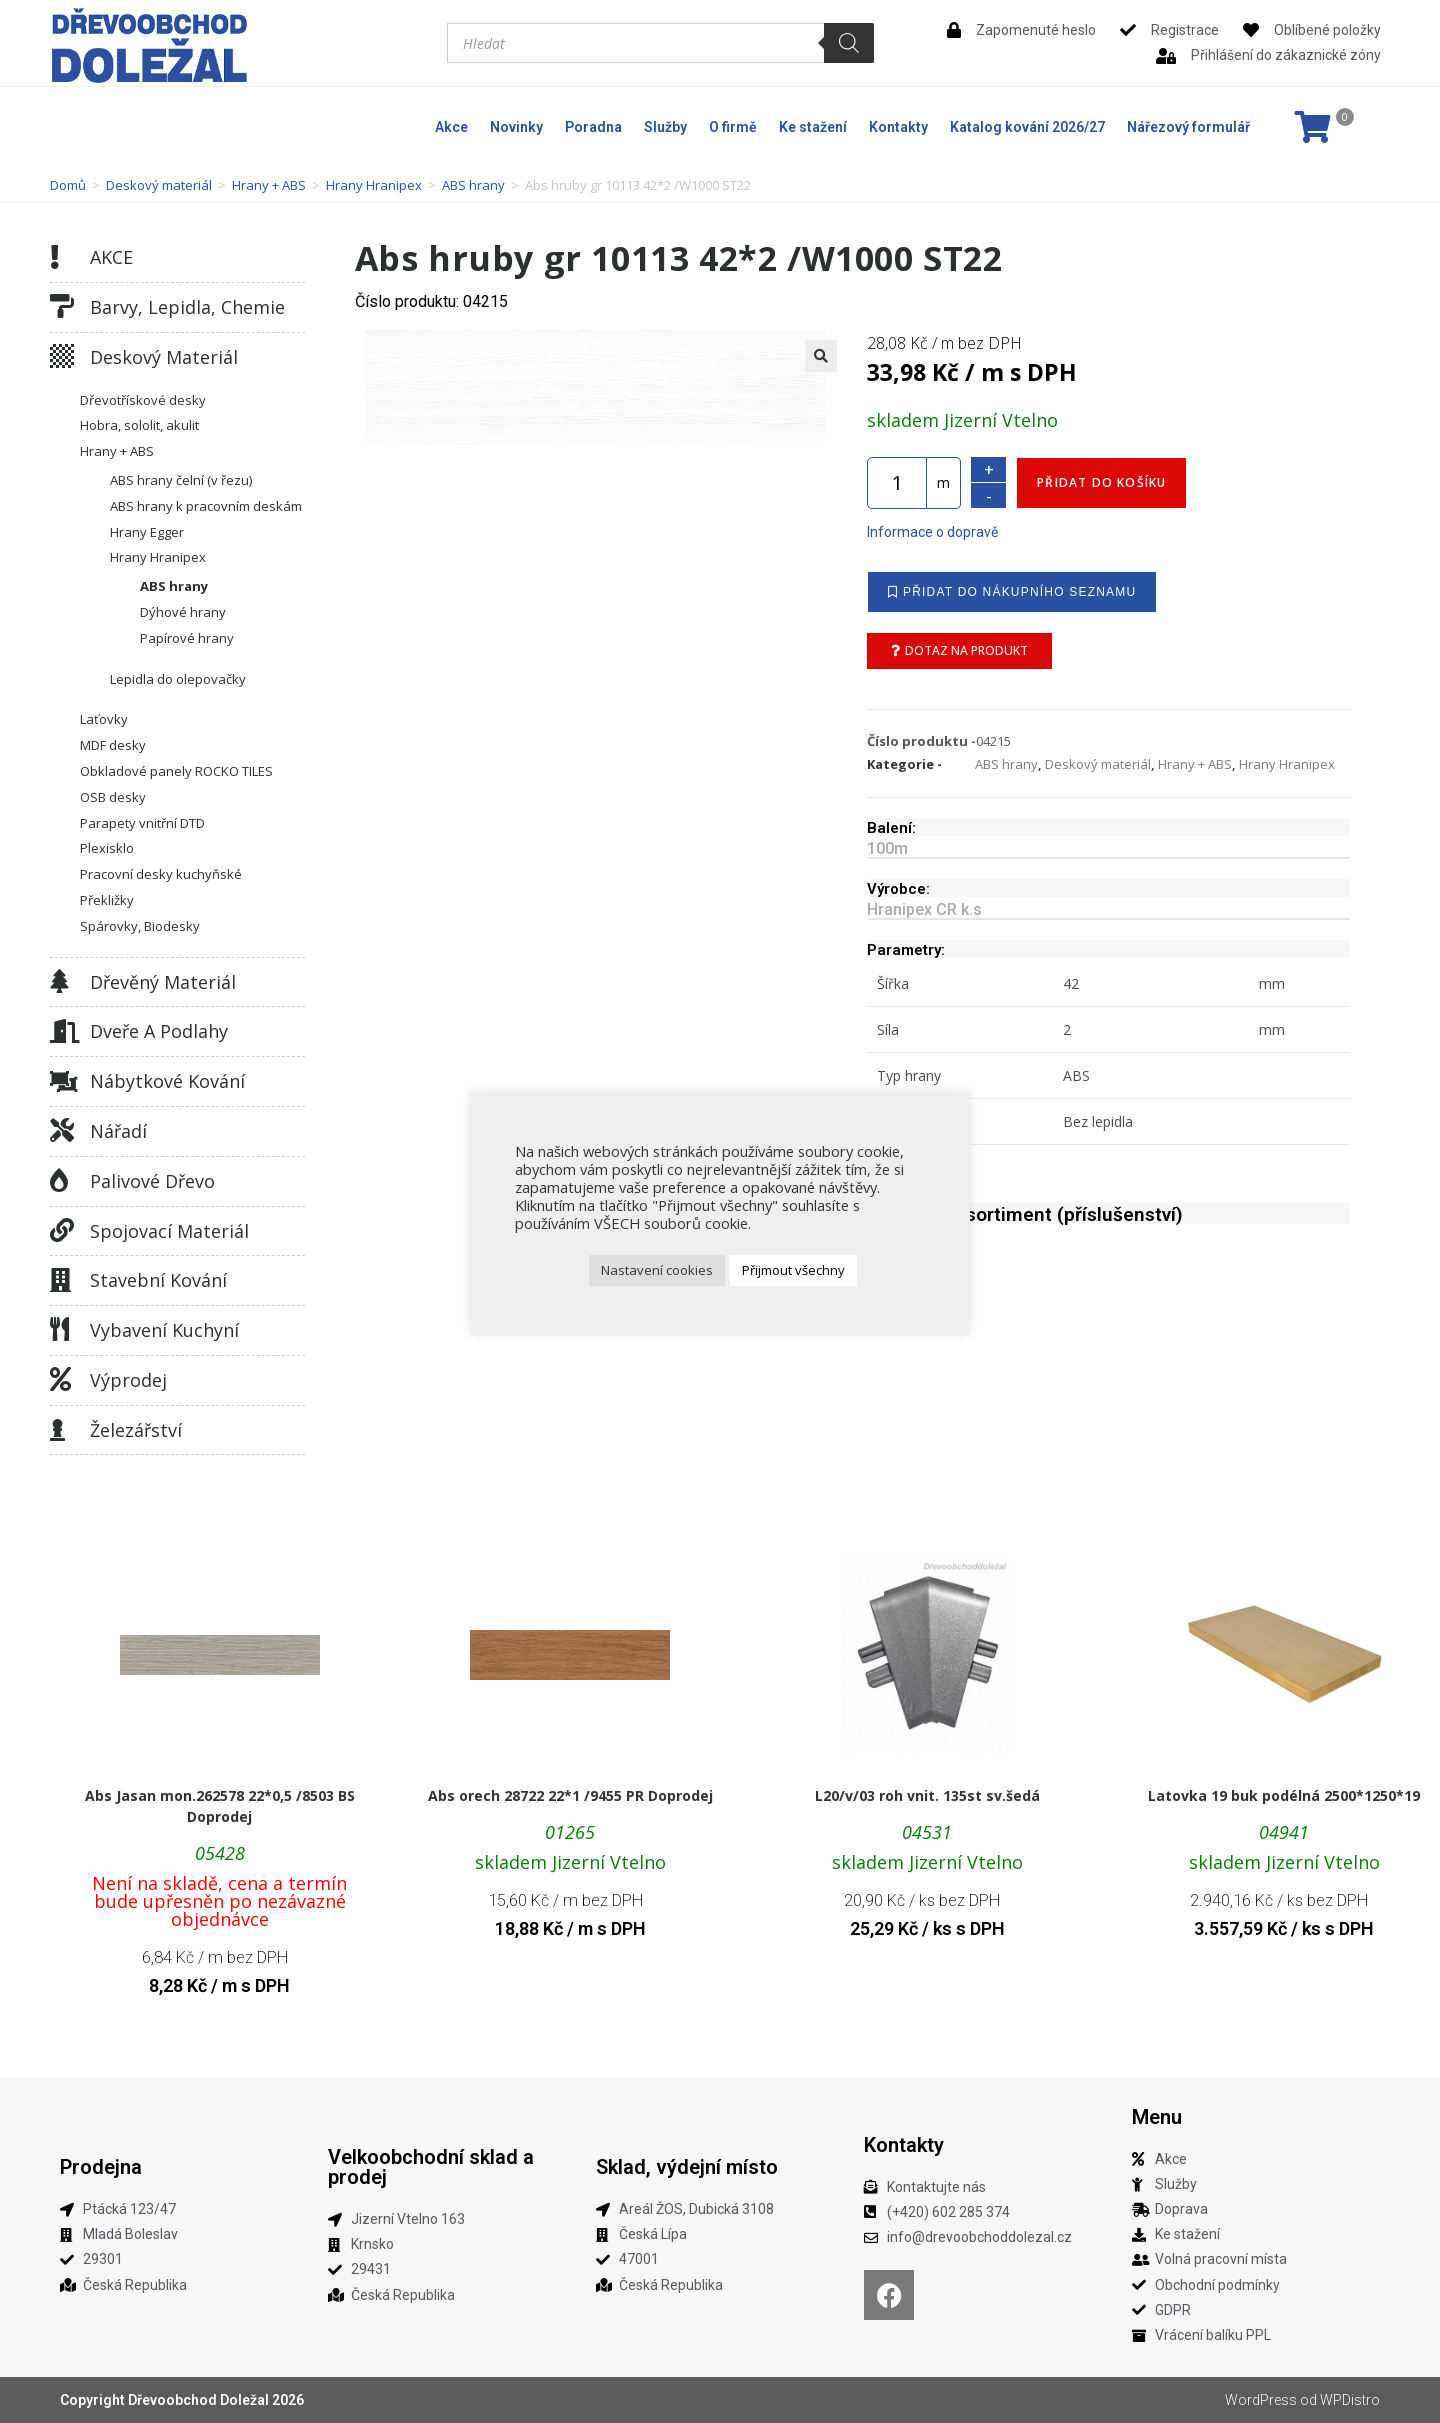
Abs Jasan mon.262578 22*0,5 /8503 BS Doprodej (220, 1806)
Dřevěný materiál (163, 982)
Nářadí (118, 1131)
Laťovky (104, 719)
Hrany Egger (147, 532)
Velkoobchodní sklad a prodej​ (431, 2167)
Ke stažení (813, 127)
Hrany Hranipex (374, 185)
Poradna (593, 127)
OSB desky (113, 797)
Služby (665, 127)
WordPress (1261, 2400)
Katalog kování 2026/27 (1027, 127)
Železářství (136, 1430)
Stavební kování (158, 1280)
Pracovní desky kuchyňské (161, 874)
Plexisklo (107, 848)
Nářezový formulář (1188, 127)
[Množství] (897, 483)
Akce (451, 127)
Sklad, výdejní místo (687, 2167)
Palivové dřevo (152, 1181)
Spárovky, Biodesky (140, 926)
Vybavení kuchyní (164, 1330)
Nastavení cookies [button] (657, 1270)
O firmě (733, 127)
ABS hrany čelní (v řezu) (181, 480)
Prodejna (101, 2167)
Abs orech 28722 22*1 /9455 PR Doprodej (570, 1795)
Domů (68, 185)
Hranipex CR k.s (924, 909)
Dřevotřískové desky (143, 400)
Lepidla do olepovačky (178, 679)
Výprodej (128, 1380)
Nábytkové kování (167, 1081)
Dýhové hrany (183, 612)
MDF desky (113, 745)
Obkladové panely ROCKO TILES (176, 771)
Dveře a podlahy (159, 1031)
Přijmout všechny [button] (793, 1270)
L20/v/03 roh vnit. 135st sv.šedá (927, 1795)
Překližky (107, 900)
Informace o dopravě (932, 532)
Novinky (516, 127)
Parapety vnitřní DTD (142, 823)
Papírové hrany (187, 638)
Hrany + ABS (269, 185)
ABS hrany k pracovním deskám (206, 506)
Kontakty (898, 127)
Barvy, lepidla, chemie (187, 307)
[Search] (849, 43)
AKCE (111, 257)
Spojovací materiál (169, 1231)
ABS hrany (473, 185)
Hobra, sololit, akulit (139, 425)
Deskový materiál (159, 185)
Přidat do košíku (1101, 482)
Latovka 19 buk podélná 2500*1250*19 (1284, 1795)
